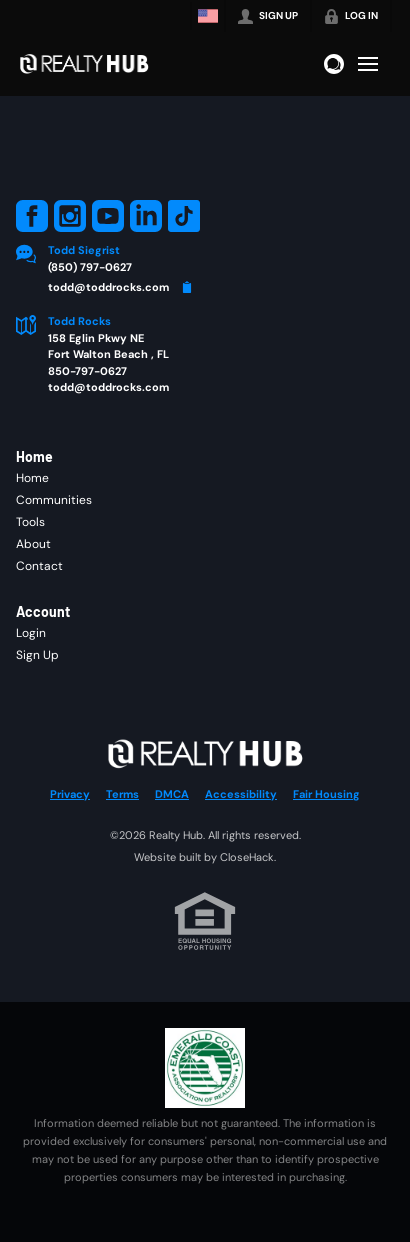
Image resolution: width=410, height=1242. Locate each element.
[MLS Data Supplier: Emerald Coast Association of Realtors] (205, 1068)
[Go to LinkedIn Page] (146, 216)
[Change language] (208, 16)
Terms (122, 794)
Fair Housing (326, 794)
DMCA (172, 794)
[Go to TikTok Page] (184, 216)
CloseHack (247, 857)
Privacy (70, 794)
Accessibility (241, 794)
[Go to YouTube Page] (108, 216)
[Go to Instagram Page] (70, 216)
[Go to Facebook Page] (32, 216)
